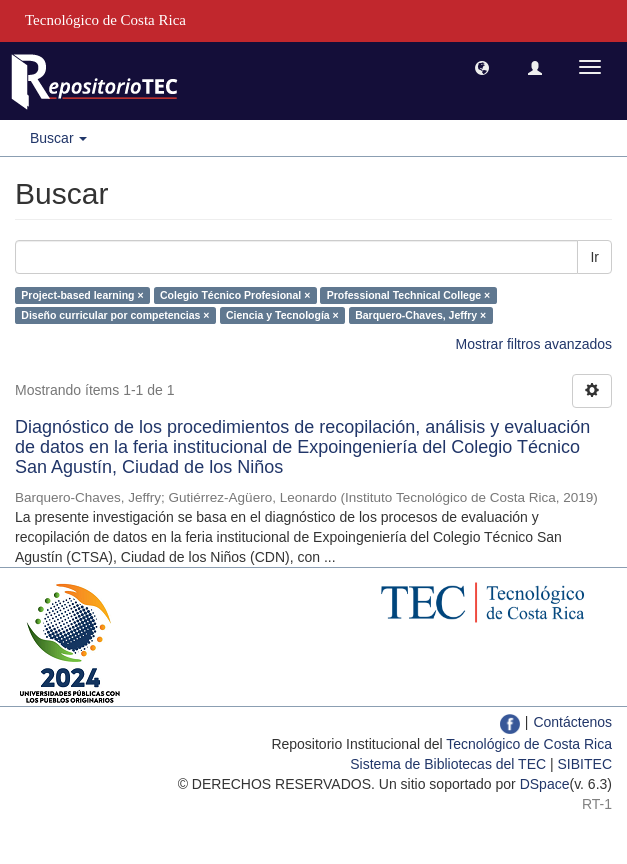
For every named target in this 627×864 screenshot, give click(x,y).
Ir (594, 257)
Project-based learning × (82, 295)
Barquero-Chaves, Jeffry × (420, 315)
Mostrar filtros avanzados (534, 344)
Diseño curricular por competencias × (115, 315)
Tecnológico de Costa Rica (529, 744)
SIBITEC (585, 764)
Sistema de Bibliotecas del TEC (448, 764)
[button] (482, 67)
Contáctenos (572, 722)
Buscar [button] (58, 138)
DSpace (545, 784)
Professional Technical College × (408, 295)
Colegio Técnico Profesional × (235, 295)
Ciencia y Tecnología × (282, 315)
